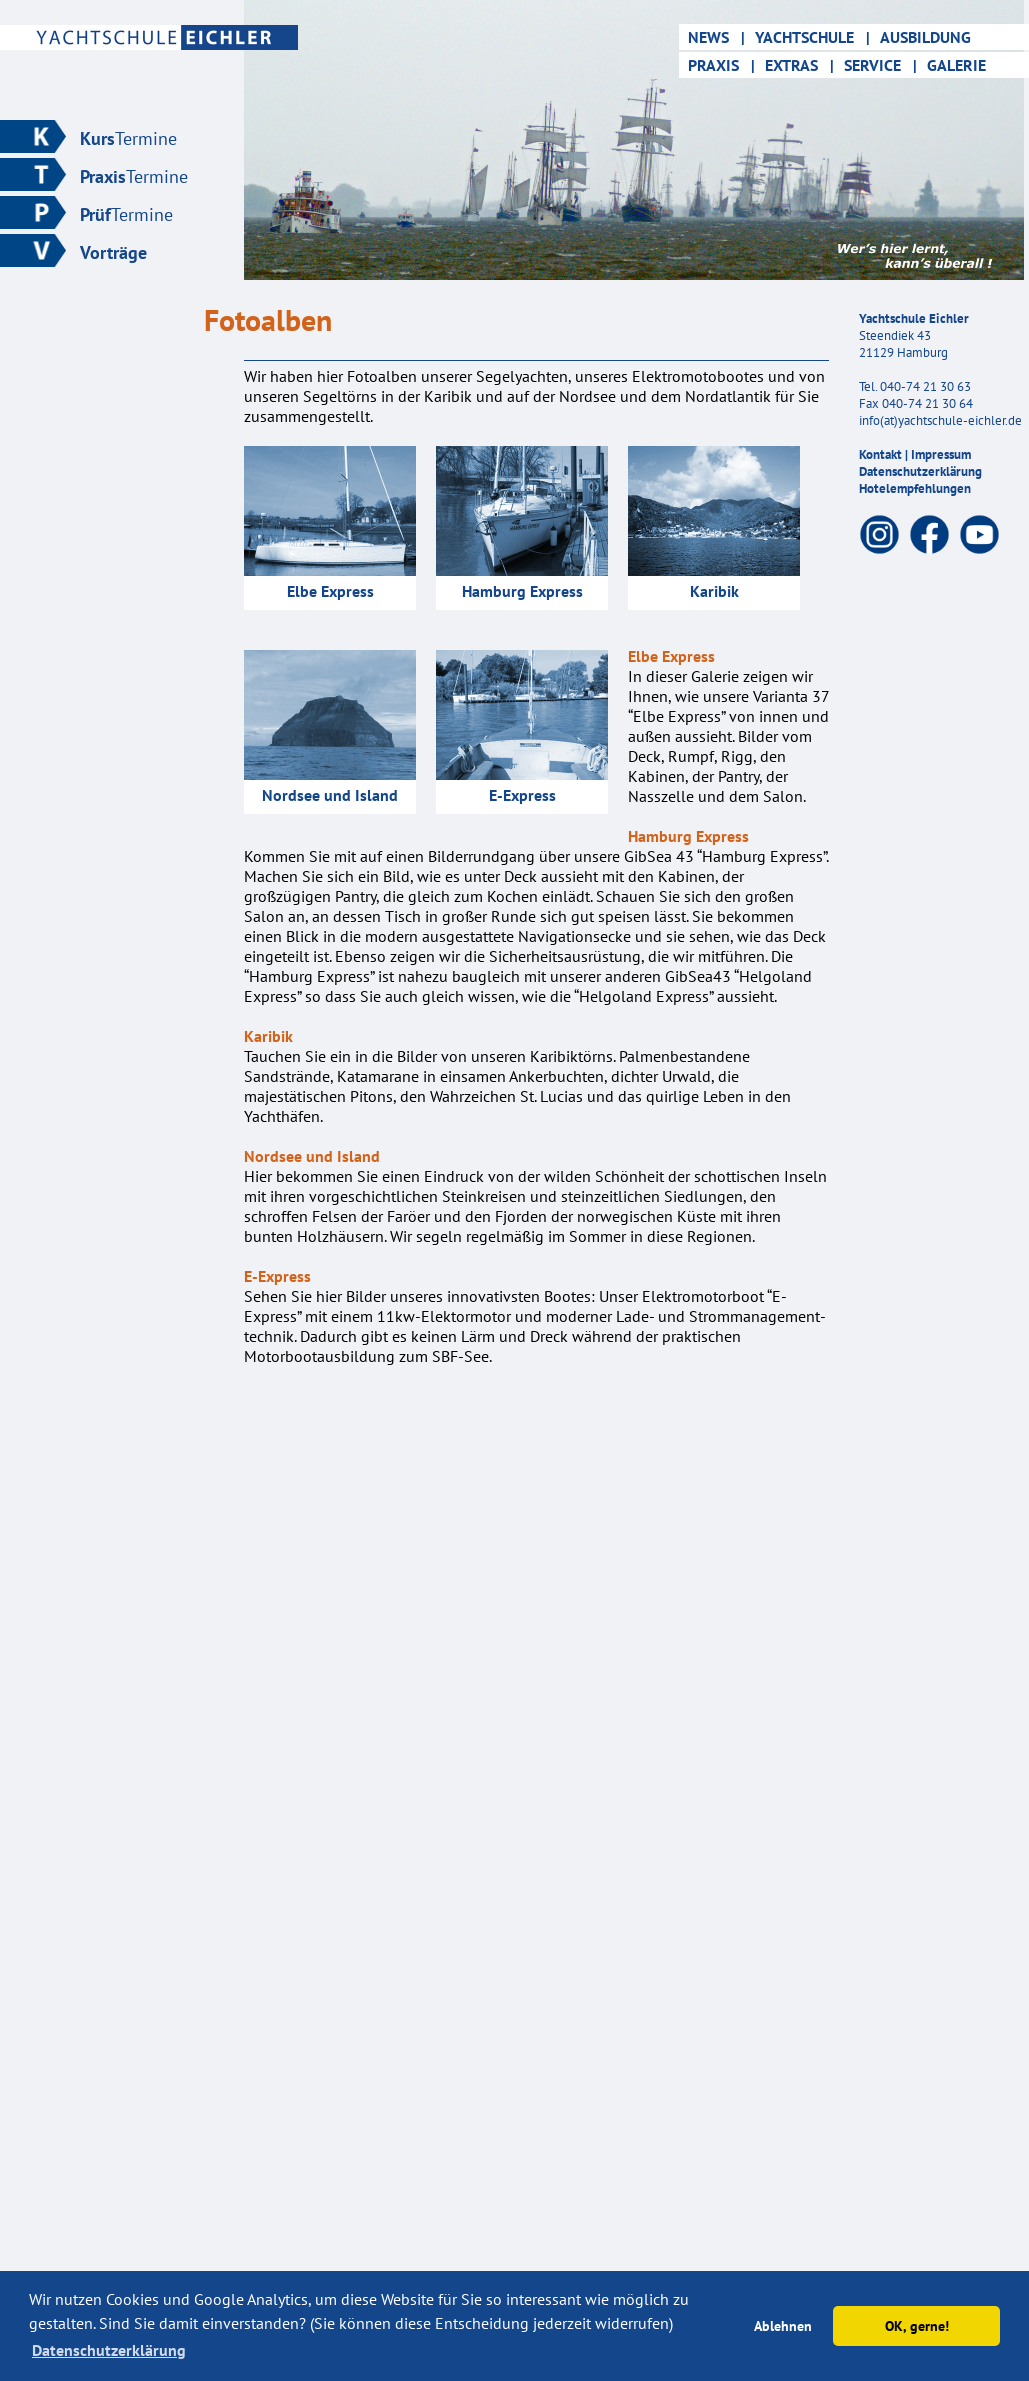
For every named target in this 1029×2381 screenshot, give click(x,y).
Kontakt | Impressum (915, 454)
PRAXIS (719, 65)
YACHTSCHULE (812, 37)
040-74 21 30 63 (925, 386)
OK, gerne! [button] (917, 2325)
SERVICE (880, 65)
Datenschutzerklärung (920, 471)
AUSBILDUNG (931, 37)
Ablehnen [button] (783, 2325)
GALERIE (962, 65)
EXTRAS (799, 65)
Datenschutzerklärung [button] (109, 2350)
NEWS (714, 37)
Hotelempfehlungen (915, 488)
